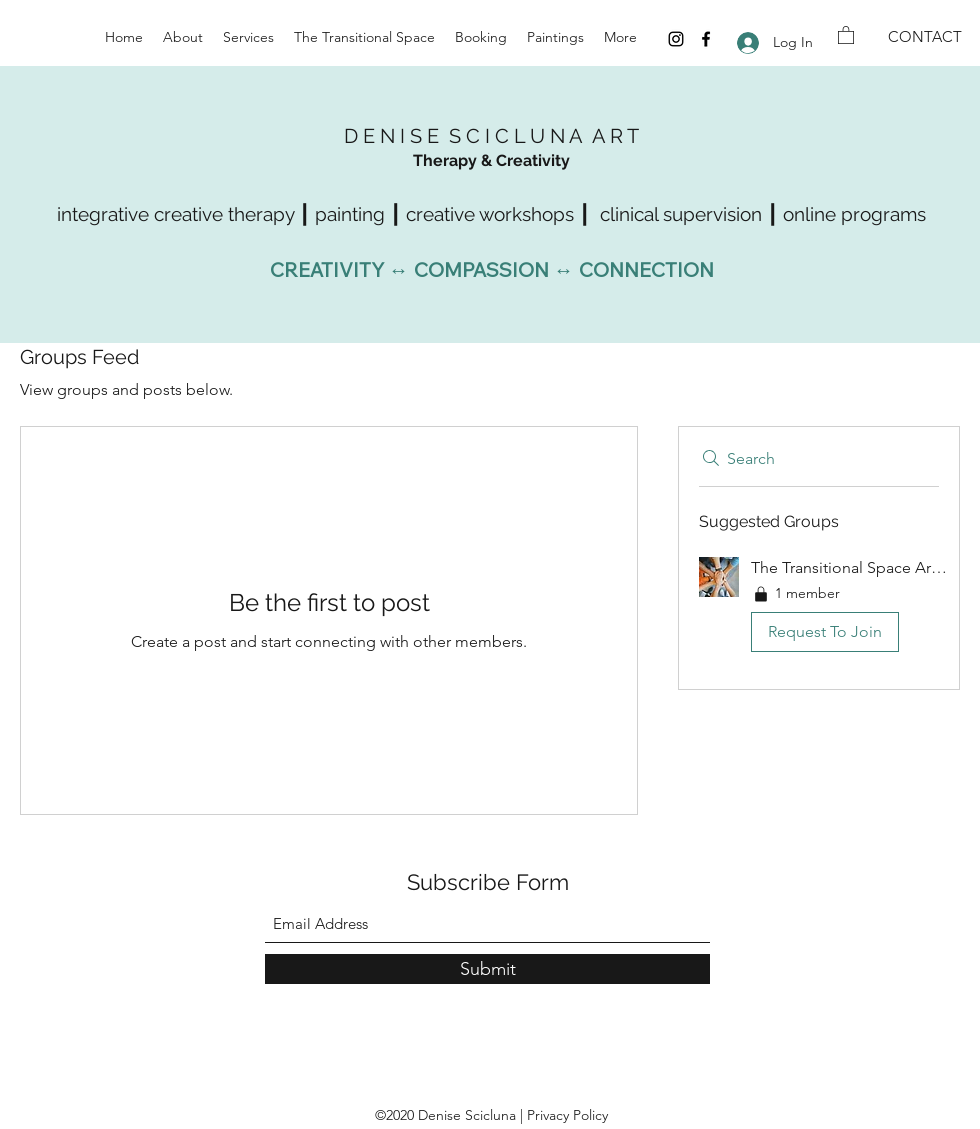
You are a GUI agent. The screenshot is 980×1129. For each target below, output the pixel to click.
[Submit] (487, 969)
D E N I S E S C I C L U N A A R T (491, 136)
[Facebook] (706, 39)
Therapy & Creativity (491, 160)
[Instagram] (676, 39)
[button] (846, 34)
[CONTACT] (925, 37)
